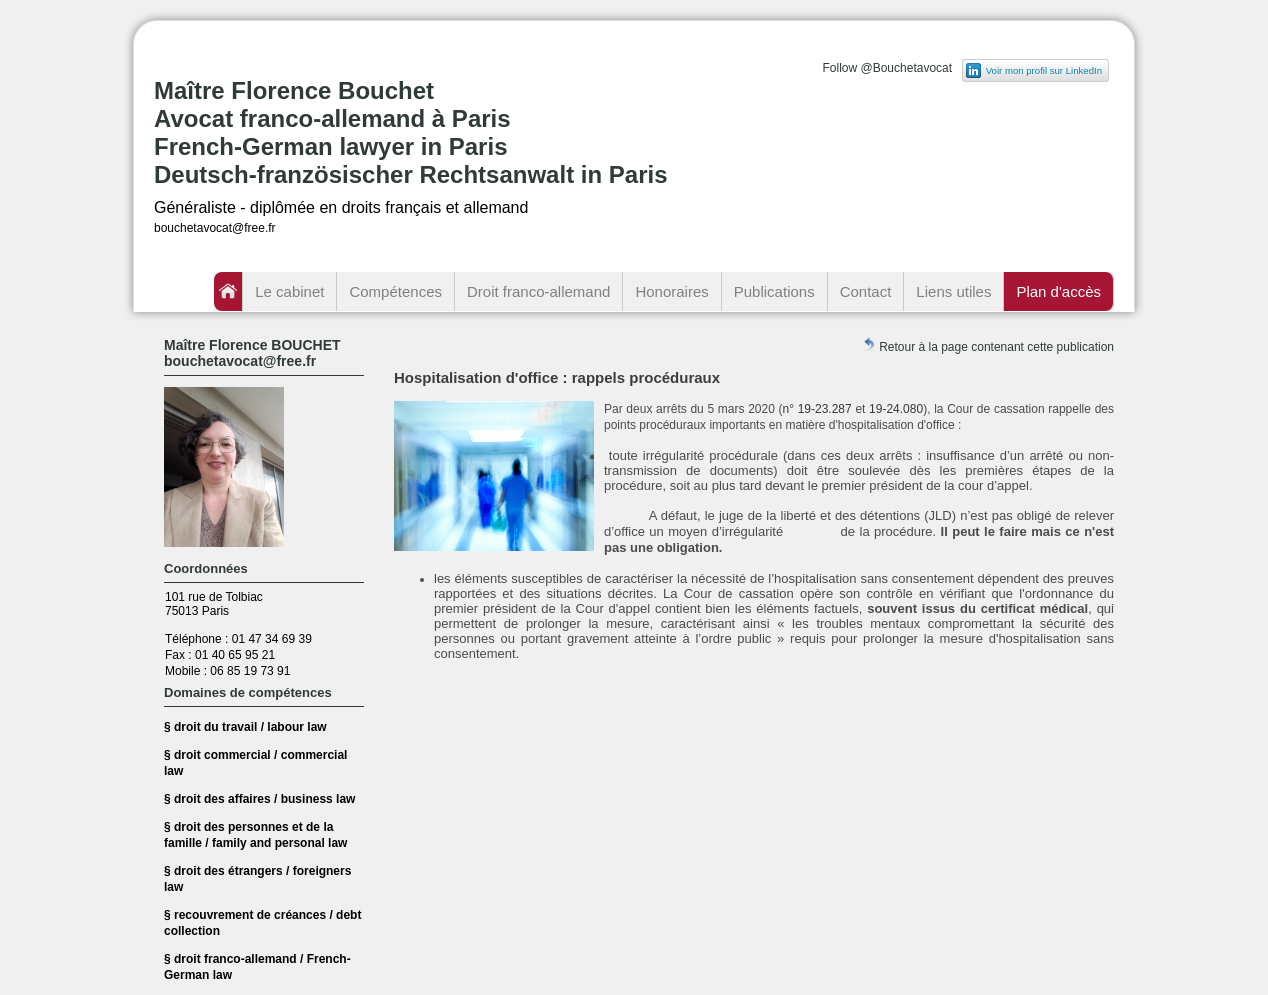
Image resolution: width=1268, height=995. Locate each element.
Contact (866, 291)
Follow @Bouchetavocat (887, 68)
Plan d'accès (1058, 291)
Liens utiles (953, 291)
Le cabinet (289, 291)
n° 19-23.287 (817, 409)
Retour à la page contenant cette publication (988, 345)
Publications (774, 291)
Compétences (395, 291)
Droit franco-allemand (538, 291)
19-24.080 (896, 409)
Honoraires (671, 291)
